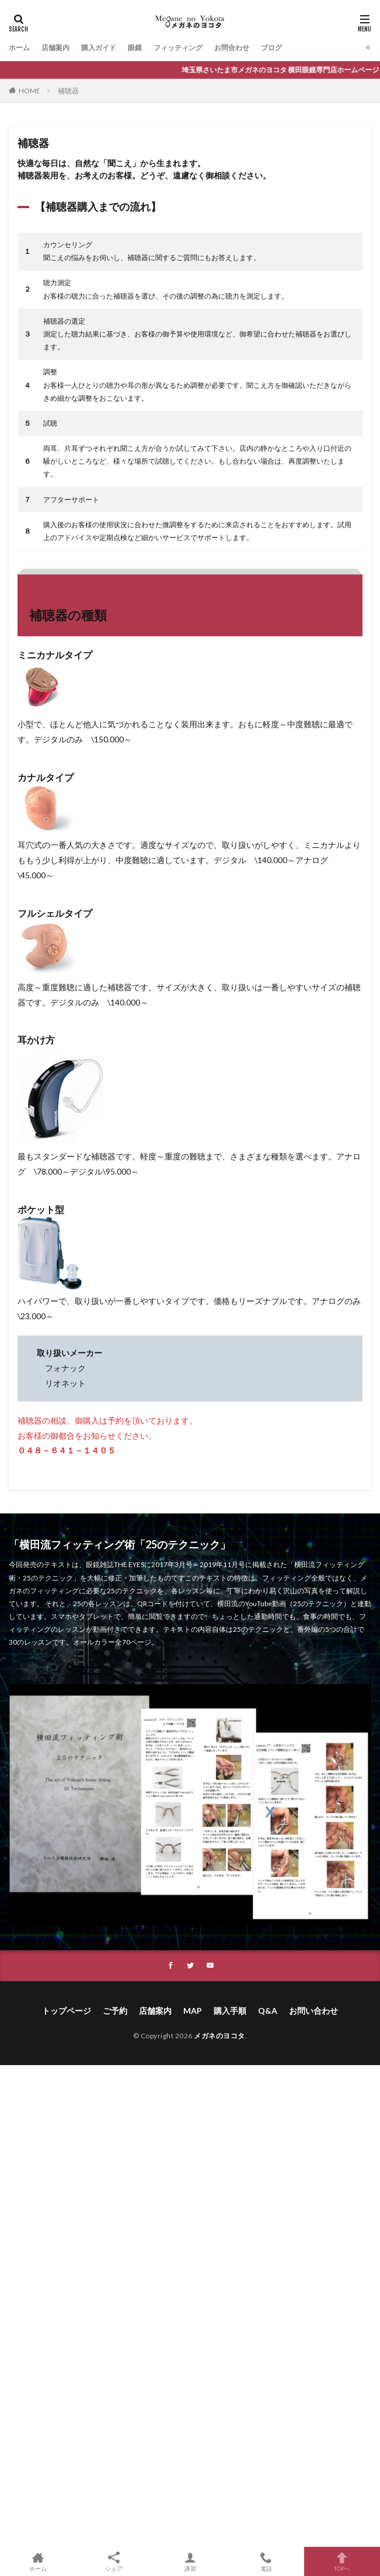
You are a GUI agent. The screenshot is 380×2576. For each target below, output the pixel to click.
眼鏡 (135, 47)
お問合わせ (231, 47)
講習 (190, 2561)
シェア (114, 2562)
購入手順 (230, 2011)
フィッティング (178, 47)
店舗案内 (55, 47)
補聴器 (68, 90)
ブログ (271, 47)
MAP (192, 2011)
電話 (266, 2561)
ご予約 (115, 2011)
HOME (29, 90)
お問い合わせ (313, 2011)
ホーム (19, 47)
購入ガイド (98, 47)
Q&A (267, 2011)
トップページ (66, 2011)
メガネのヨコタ (219, 2035)
